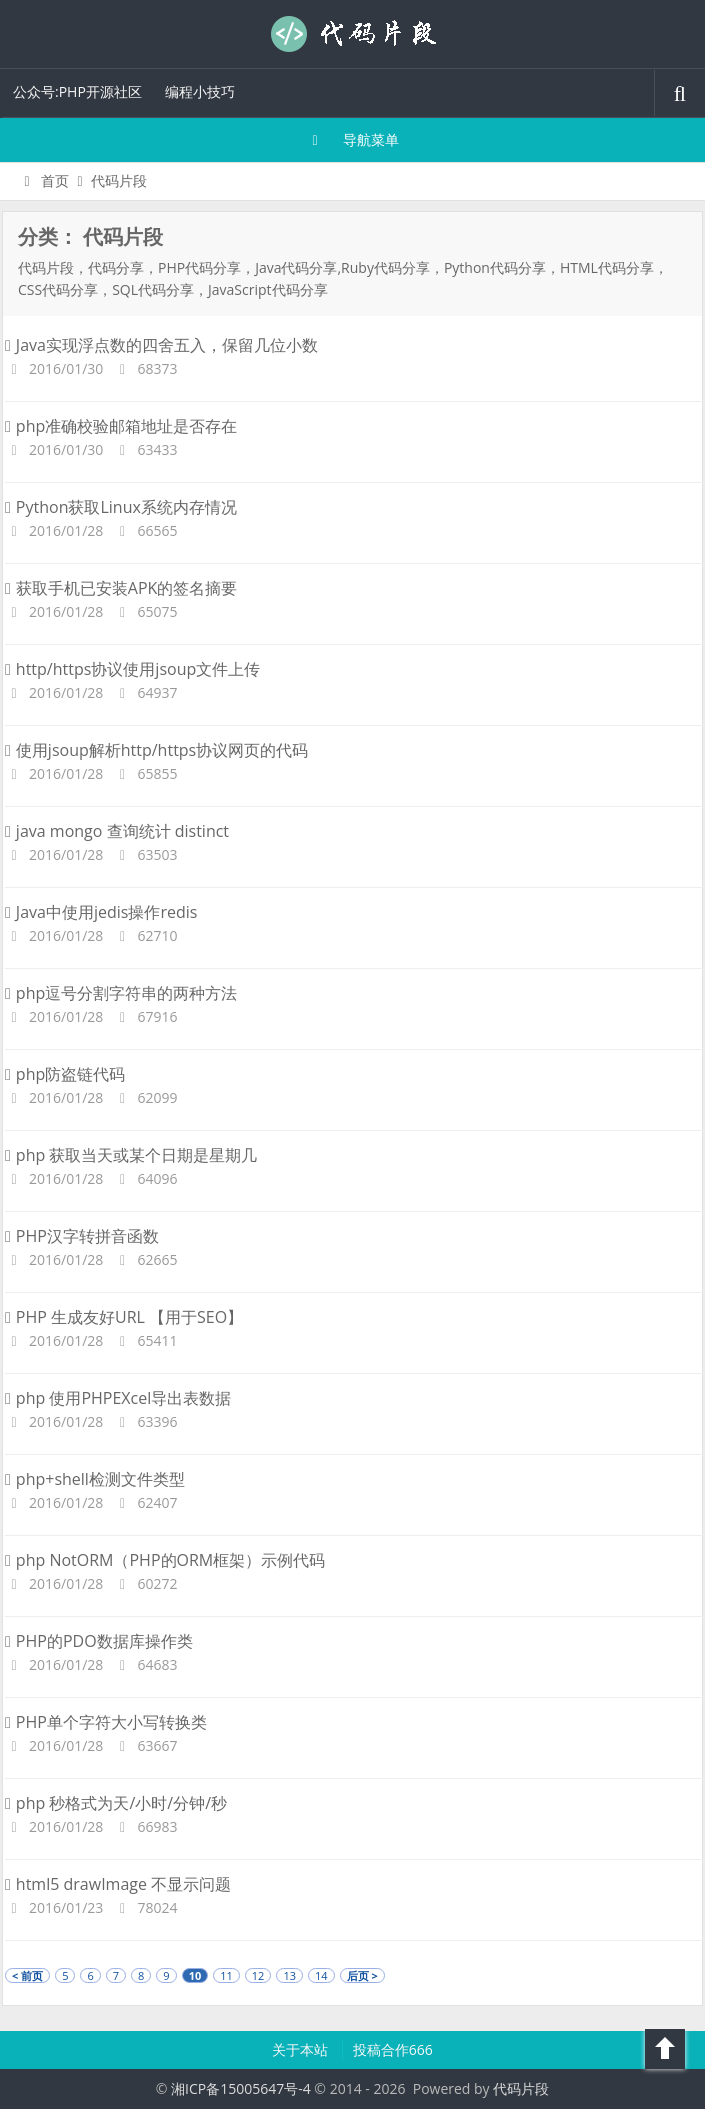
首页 (43, 180)
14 (321, 1975)
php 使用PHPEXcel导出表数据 (118, 1398)
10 (195, 1975)
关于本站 (302, 2049)
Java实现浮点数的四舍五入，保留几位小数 (161, 345)
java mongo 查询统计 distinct (117, 831)
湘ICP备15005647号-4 (241, 2088)
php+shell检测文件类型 (95, 1479)
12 (258, 1975)
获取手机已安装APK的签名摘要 (121, 588)
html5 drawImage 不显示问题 (118, 1884)
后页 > (362, 1975)
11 (226, 1975)
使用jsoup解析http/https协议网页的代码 (156, 750)
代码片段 (353, 34)
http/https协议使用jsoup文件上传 (132, 669)
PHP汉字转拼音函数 (82, 1236)
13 (289, 1975)
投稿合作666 (393, 2049)
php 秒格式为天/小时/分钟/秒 (116, 1803)
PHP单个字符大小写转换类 (106, 1722)
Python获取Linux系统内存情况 (121, 507)
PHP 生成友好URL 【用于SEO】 (124, 1317)
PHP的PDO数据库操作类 (99, 1641)
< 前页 (27, 1975)
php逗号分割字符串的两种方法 (121, 993)
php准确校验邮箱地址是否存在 (121, 426)
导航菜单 (352, 139)
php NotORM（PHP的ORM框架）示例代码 (165, 1560)
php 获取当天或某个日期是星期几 (131, 1155)
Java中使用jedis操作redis (101, 912)
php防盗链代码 (65, 1074)
